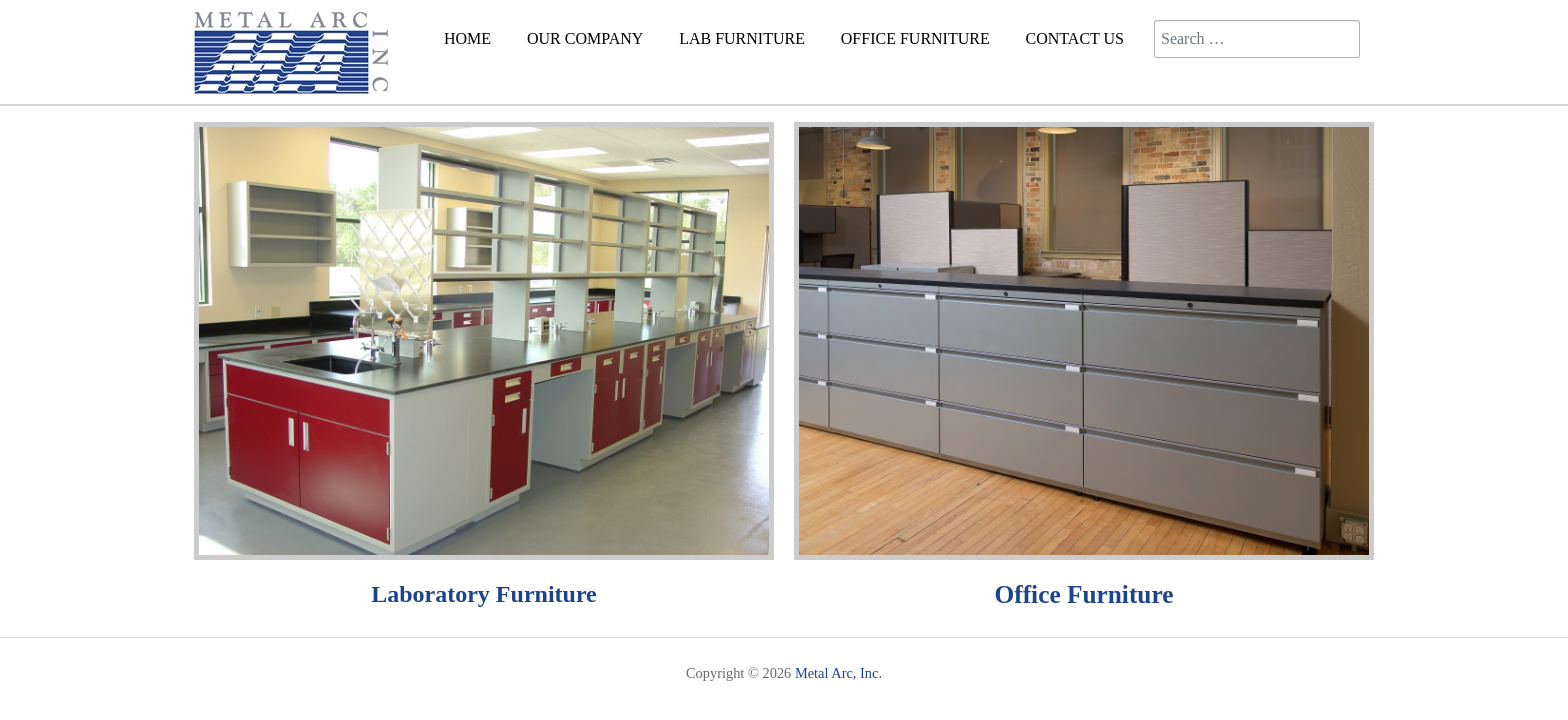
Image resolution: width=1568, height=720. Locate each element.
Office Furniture (1084, 594)
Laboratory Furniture (484, 594)
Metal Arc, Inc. (838, 673)
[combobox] (1257, 39)
